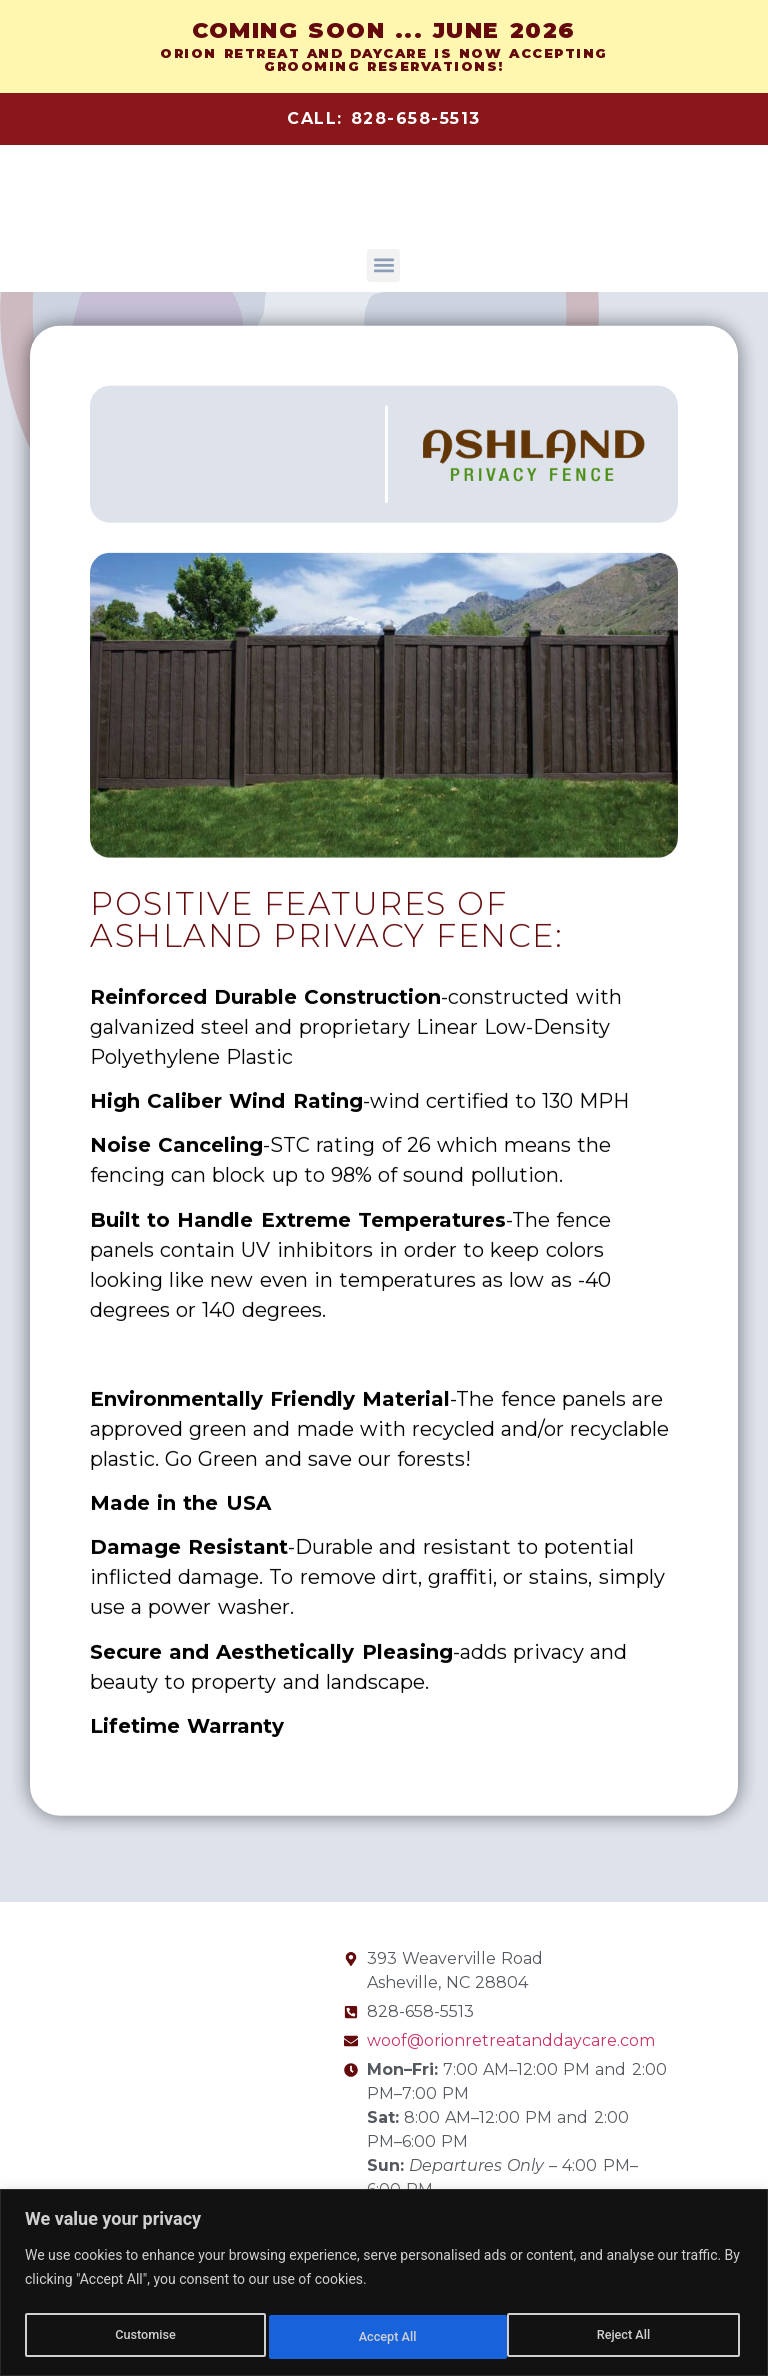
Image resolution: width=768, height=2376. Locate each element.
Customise (143, 2337)
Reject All (385, 2337)
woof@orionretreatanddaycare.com (511, 2040)
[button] (383, 265)
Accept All (626, 2337)
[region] (384, 2284)
